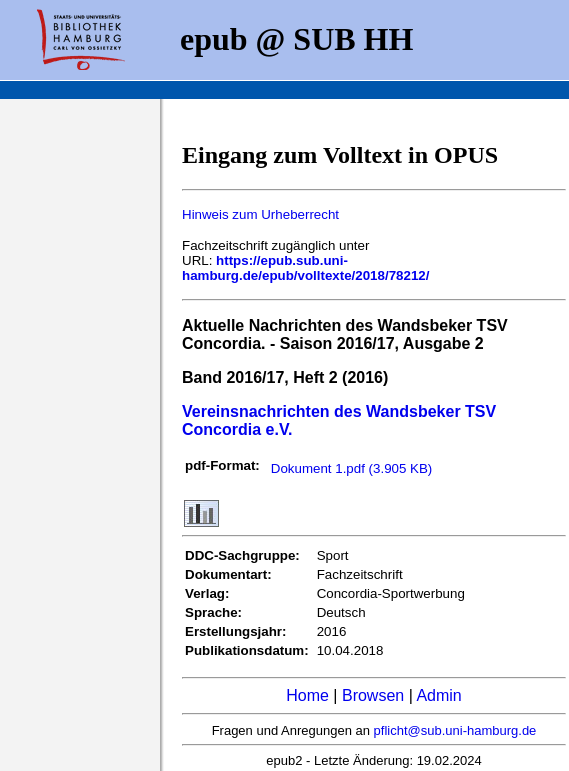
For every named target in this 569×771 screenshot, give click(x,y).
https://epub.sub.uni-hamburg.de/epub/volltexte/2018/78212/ (305, 268)
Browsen (373, 695)
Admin (438, 695)
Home (307, 695)
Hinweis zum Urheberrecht (260, 214)
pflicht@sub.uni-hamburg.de (455, 730)
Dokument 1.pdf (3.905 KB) (352, 468)
